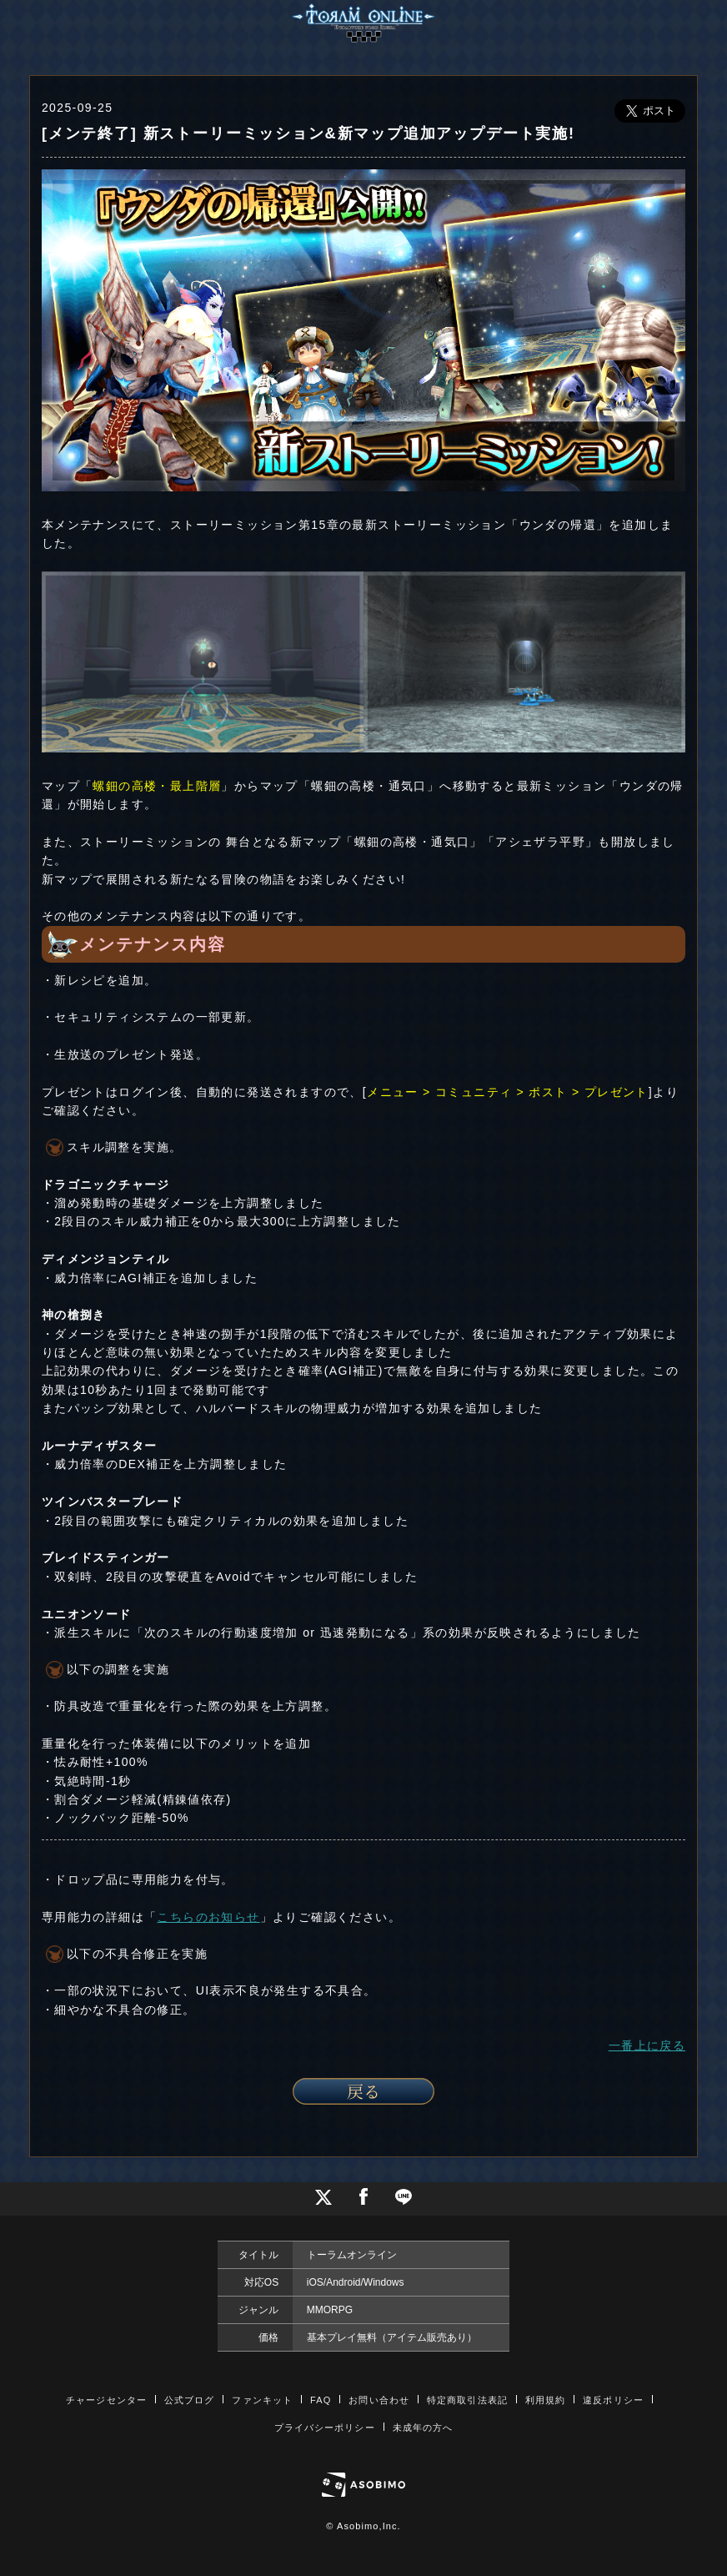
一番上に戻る (647, 2045)
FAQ (320, 2400)
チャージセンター (106, 2400)
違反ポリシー (613, 2400)
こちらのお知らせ (208, 1917)
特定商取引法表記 (467, 2400)
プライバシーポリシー (324, 2428)
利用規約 (545, 2400)
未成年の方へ (423, 2428)
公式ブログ (189, 2400)
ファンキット (262, 2400)
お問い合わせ (378, 2400)
